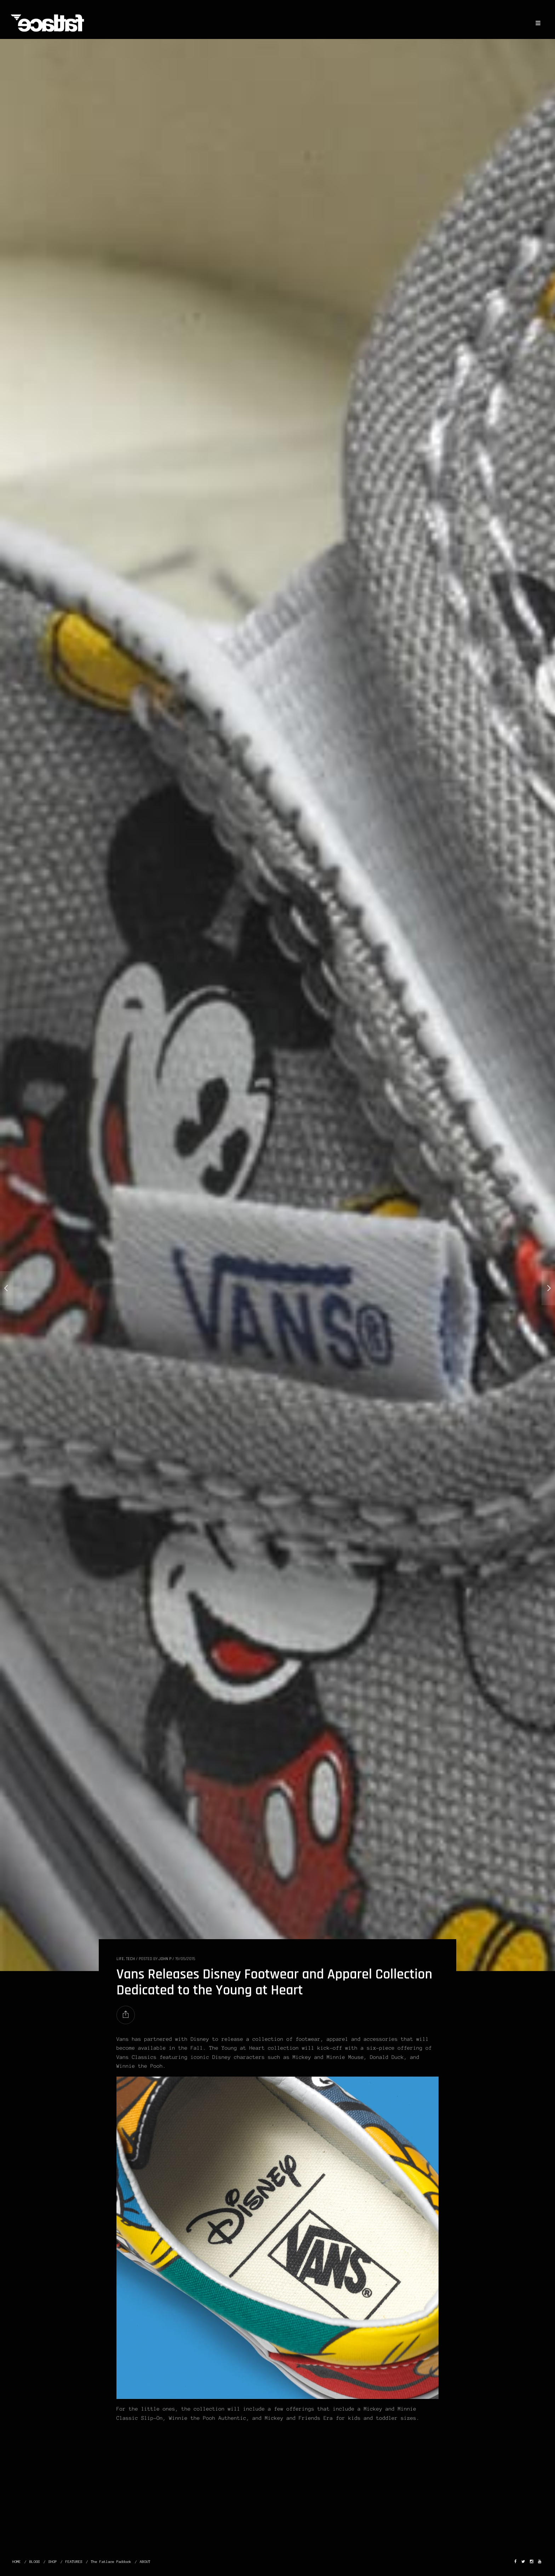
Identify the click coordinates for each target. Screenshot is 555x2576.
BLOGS (34, 2562)
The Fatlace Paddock (111, 2562)
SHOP (52, 2562)
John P (165, 1958)
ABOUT (145, 2562)
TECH (130, 1958)
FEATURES (73, 2562)
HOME (16, 2562)
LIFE (120, 1958)
